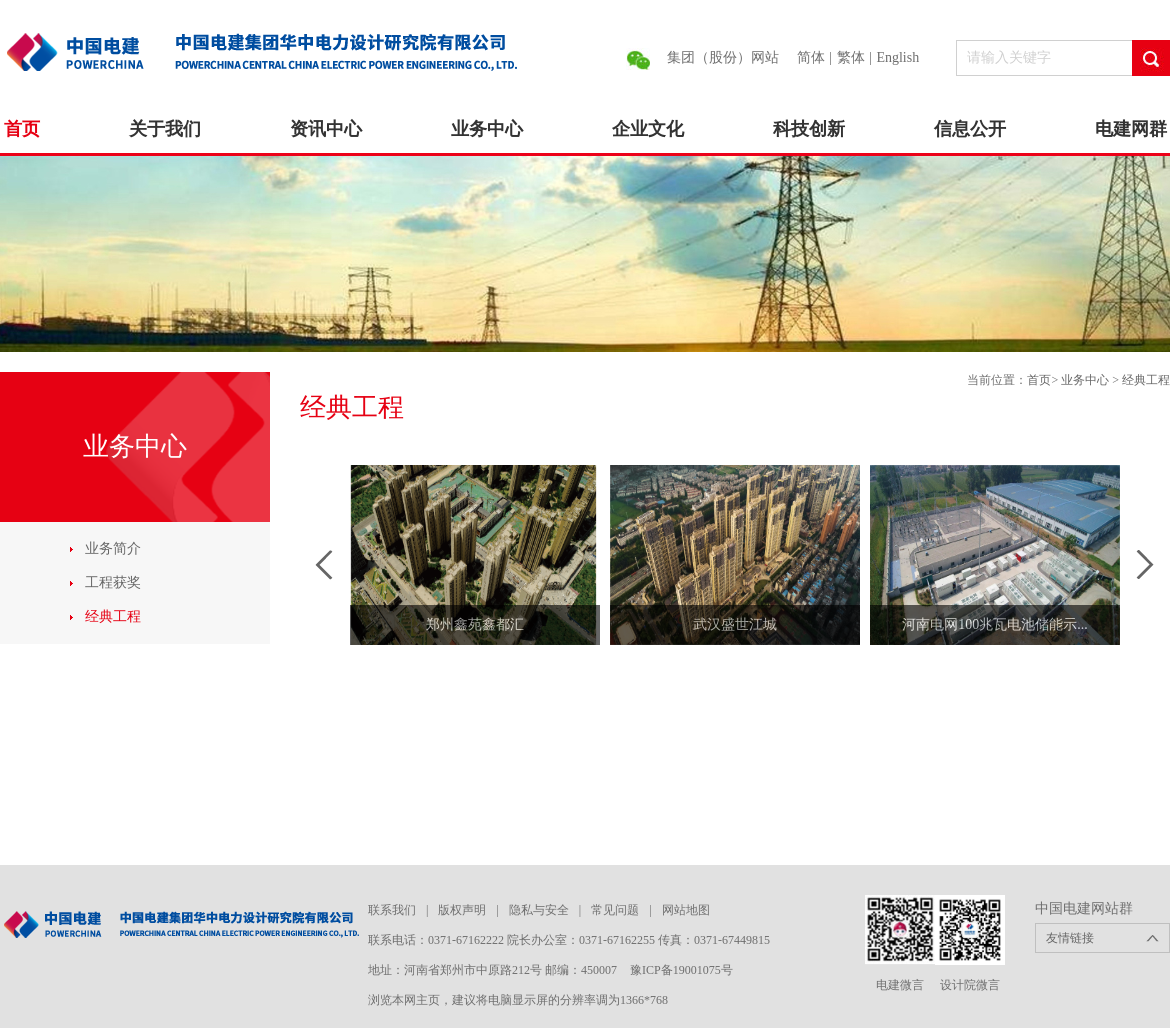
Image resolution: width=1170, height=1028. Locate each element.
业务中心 (487, 129)
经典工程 (113, 616)
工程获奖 (113, 582)
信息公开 (970, 129)
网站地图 (686, 910)
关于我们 (165, 129)
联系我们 (392, 910)
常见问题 (615, 910)
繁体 (851, 57)
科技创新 (809, 129)
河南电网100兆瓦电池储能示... (995, 624)
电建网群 (1131, 129)
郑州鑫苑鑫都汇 (475, 624)
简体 (811, 57)
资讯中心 (326, 129)
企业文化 (648, 129)
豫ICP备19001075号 (681, 970)
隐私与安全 (539, 910)
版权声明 (462, 910)
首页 (22, 129)
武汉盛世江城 (735, 624)
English (897, 57)
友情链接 (1070, 938)
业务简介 (113, 548)
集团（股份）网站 (723, 57)
